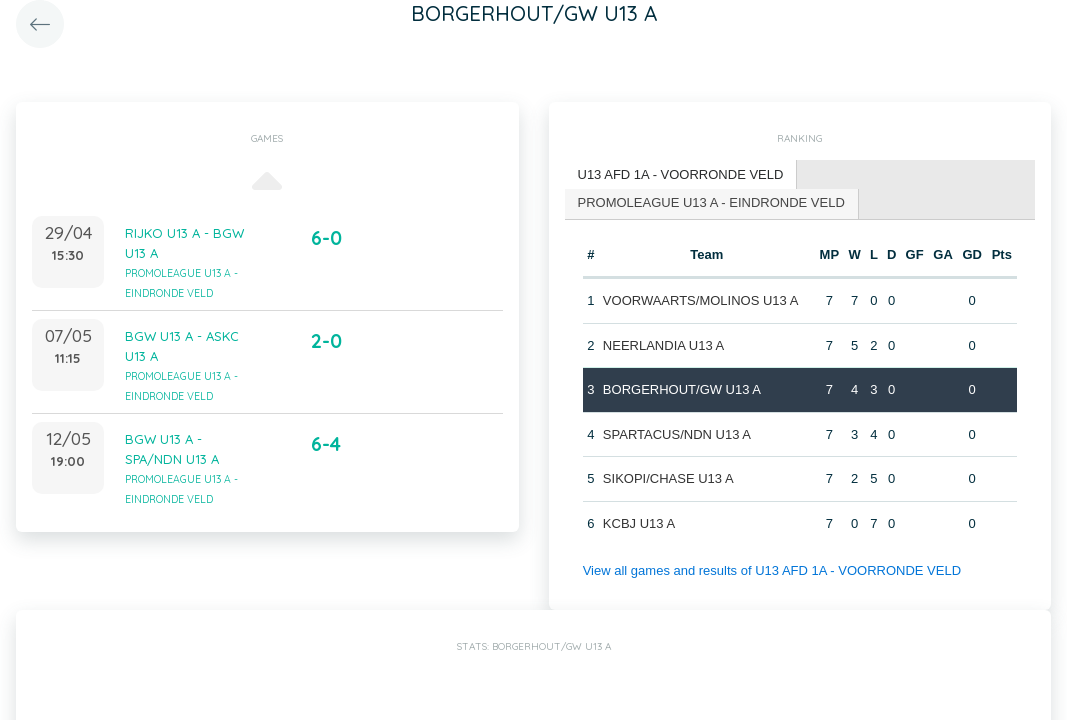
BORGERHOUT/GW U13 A (682, 389)
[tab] (681, 175)
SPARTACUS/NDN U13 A (677, 434)
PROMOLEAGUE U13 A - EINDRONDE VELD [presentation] (711, 202)
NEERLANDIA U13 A (663, 345)
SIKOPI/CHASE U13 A (668, 478)
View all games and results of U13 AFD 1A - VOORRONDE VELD (772, 570)
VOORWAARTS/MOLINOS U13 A (701, 300)
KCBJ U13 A (639, 523)
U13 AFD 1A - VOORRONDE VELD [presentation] (681, 174)
